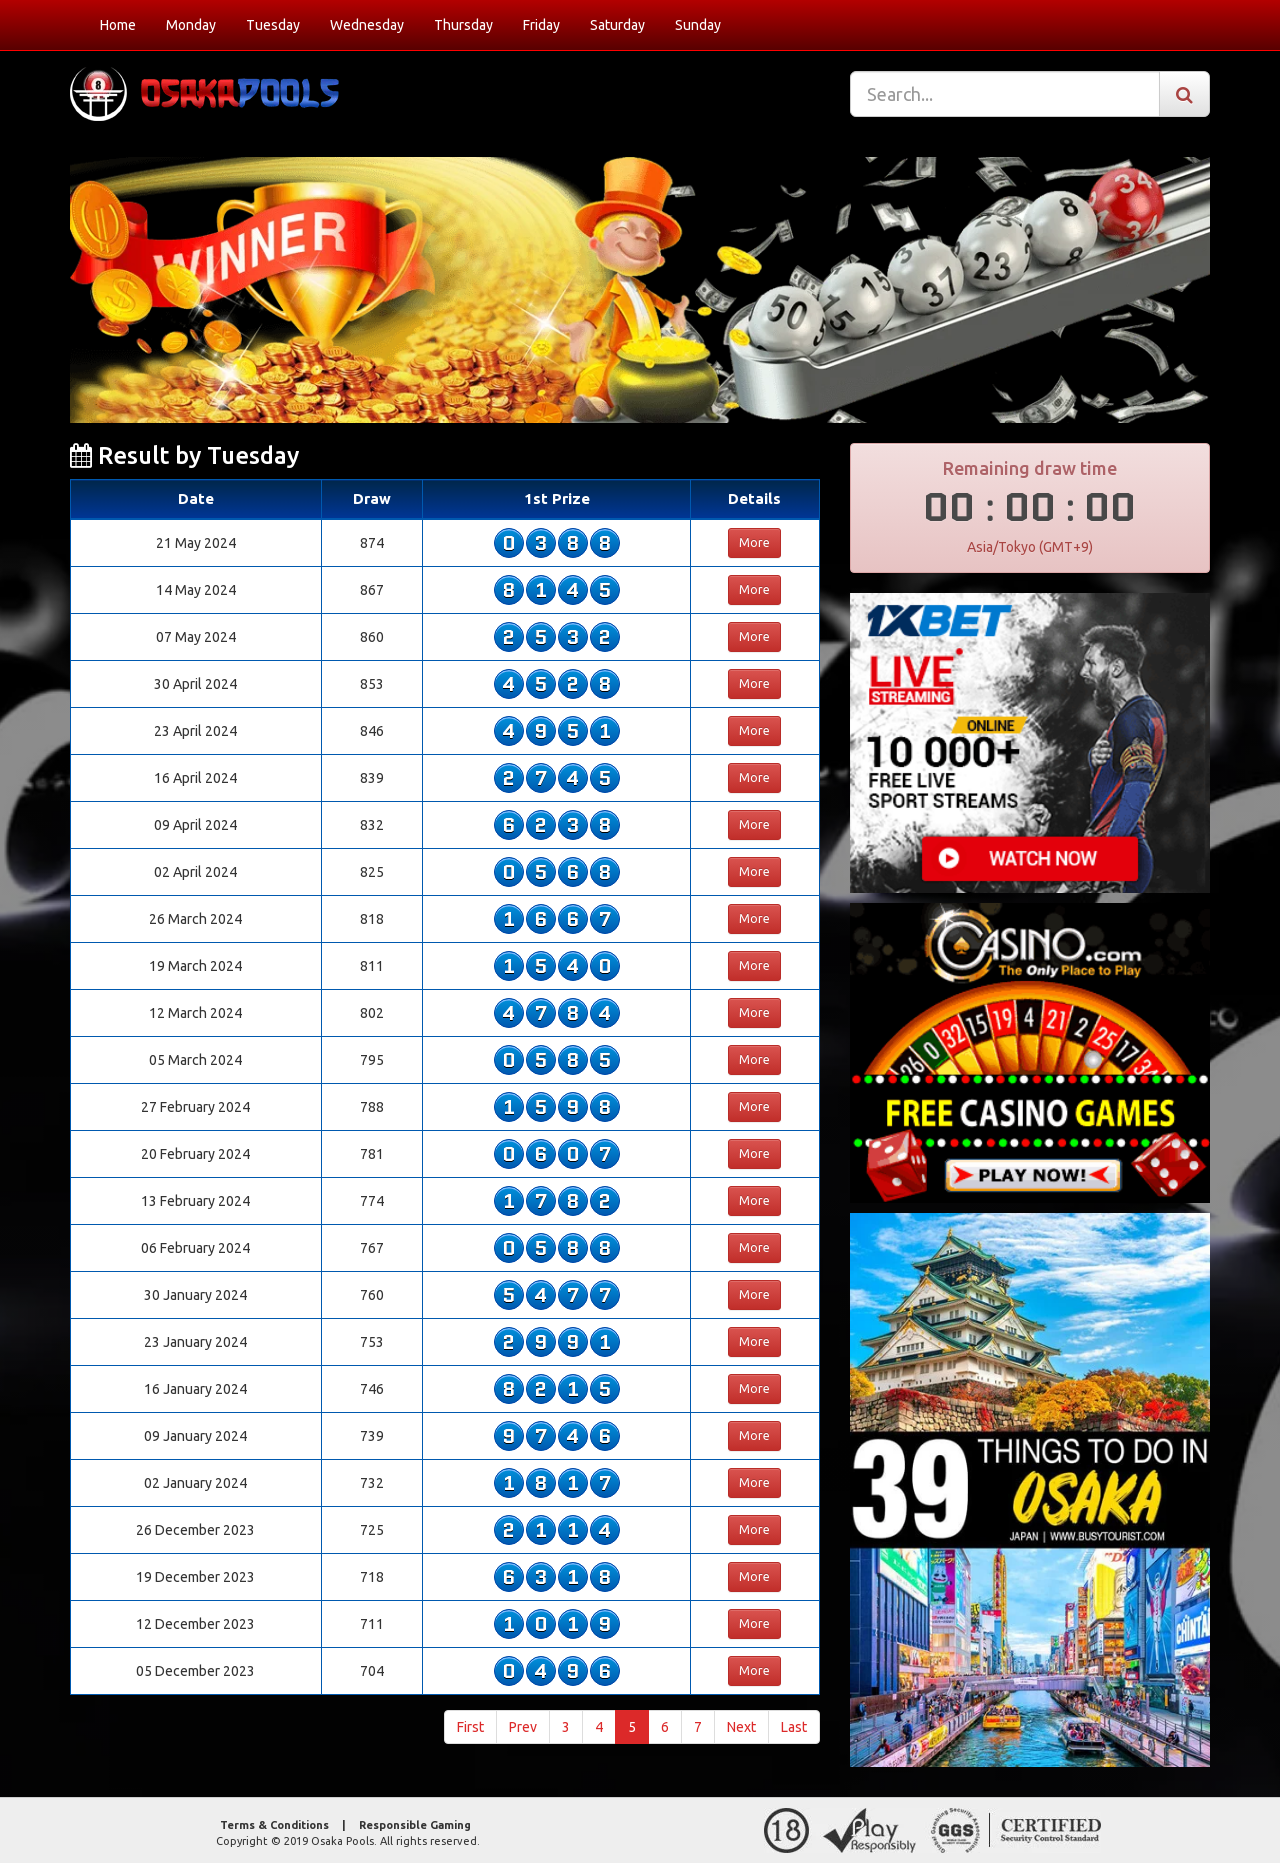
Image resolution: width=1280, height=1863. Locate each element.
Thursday (463, 25)
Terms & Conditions (274, 1825)
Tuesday (273, 25)
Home (118, 25)
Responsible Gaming (415, 1825)
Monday (191, 25)
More (754, 542)
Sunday (698, 25)
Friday (541, 25)
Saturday (617, 25)
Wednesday (367, 25)
